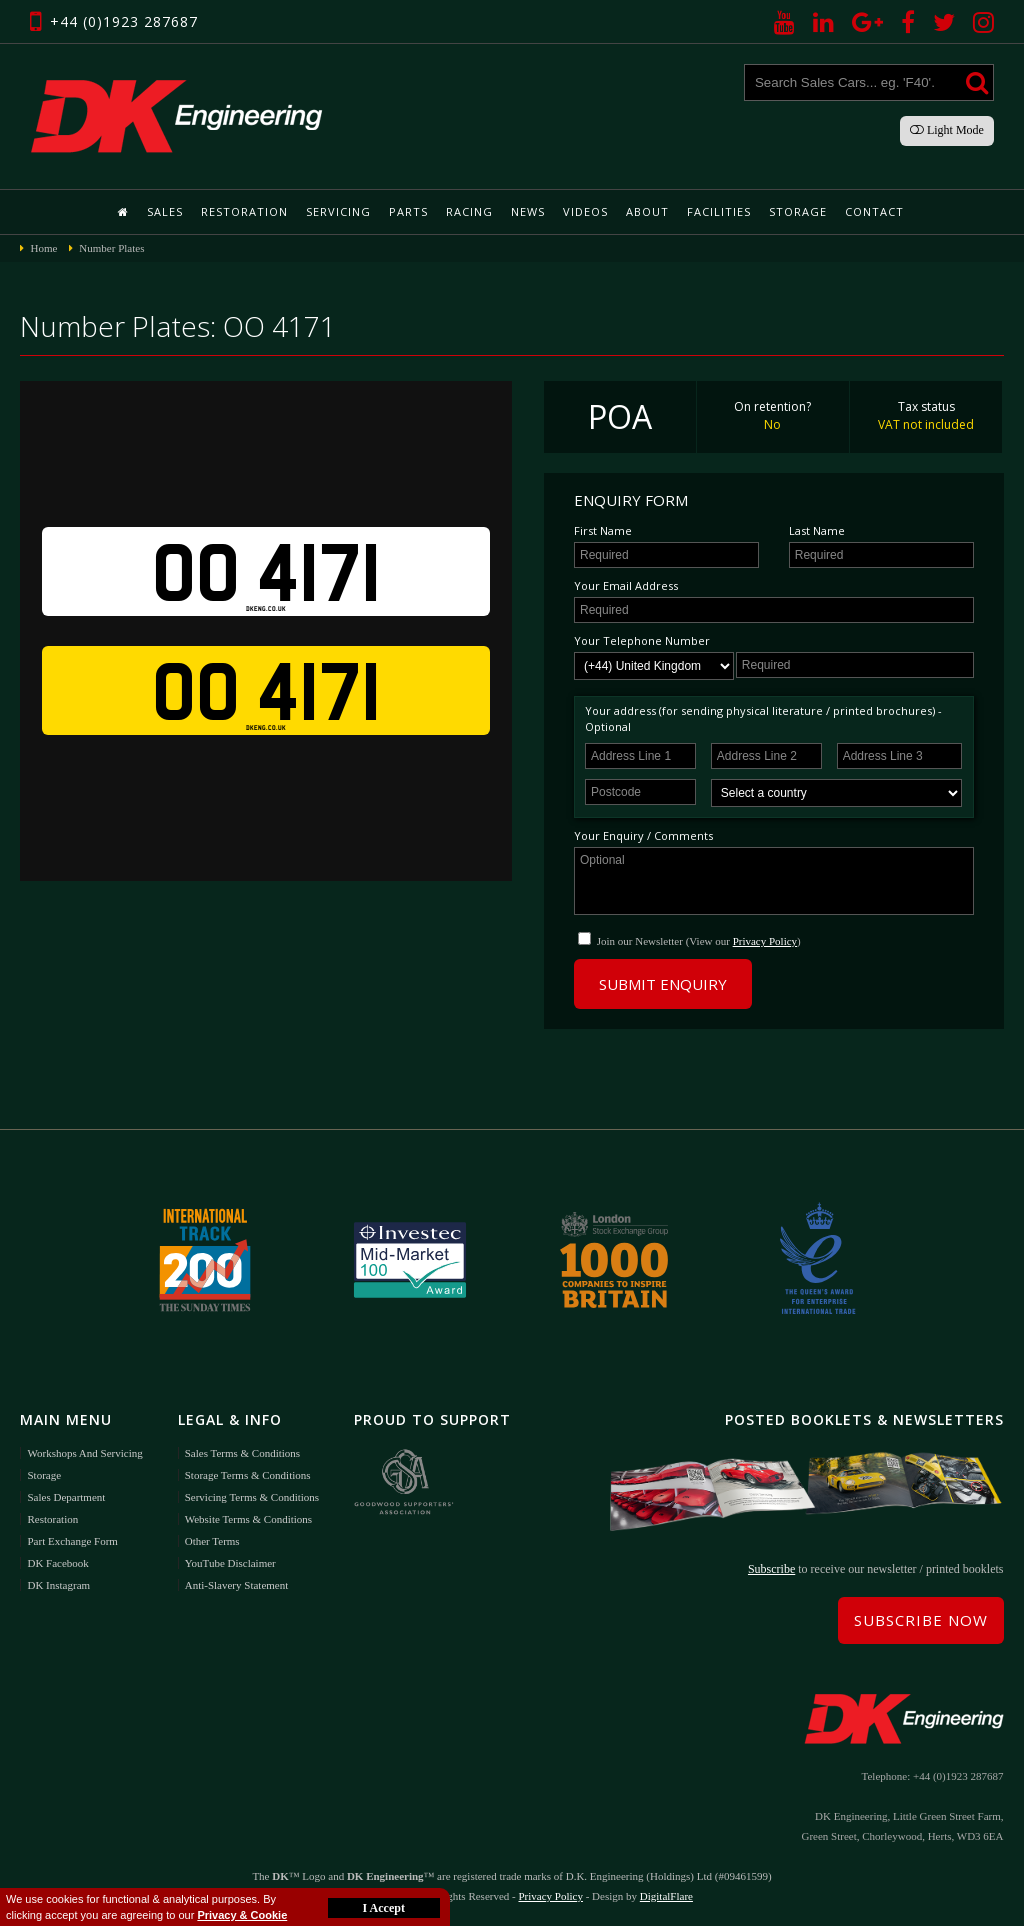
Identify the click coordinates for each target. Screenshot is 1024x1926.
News (528, 211)
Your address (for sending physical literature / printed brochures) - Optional (763, 718)
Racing (469, 211)
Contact (874, 211)
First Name (603, 530)
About (647, 211)
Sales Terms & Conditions (242, 1453)
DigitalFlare (666, 1896)
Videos (585, 211)
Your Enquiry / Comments (643, 835)
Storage (798, 211)
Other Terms (212, 1541)
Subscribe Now (921, 1620)
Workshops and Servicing (84, 1453)
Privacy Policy (765, 941)
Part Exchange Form (72, 1541)
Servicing (338, 211)
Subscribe (771, 1569)
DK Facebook (57, 1563)
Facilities (719, 211)
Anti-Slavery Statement (237, 1585)
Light (947, 130)
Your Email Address (626, 585)
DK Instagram (58, 1585)
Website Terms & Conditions (248, 1519)
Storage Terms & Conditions (248, 1475)
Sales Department (66, 1497)
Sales (165, 211)
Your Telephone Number (642, 640)
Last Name (817, 530)
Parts (408, 211)
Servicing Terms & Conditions (252, 1497)
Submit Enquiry (663, 984)
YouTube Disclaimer (230, 1563)
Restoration (244, 211)
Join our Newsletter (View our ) (699, 941)
